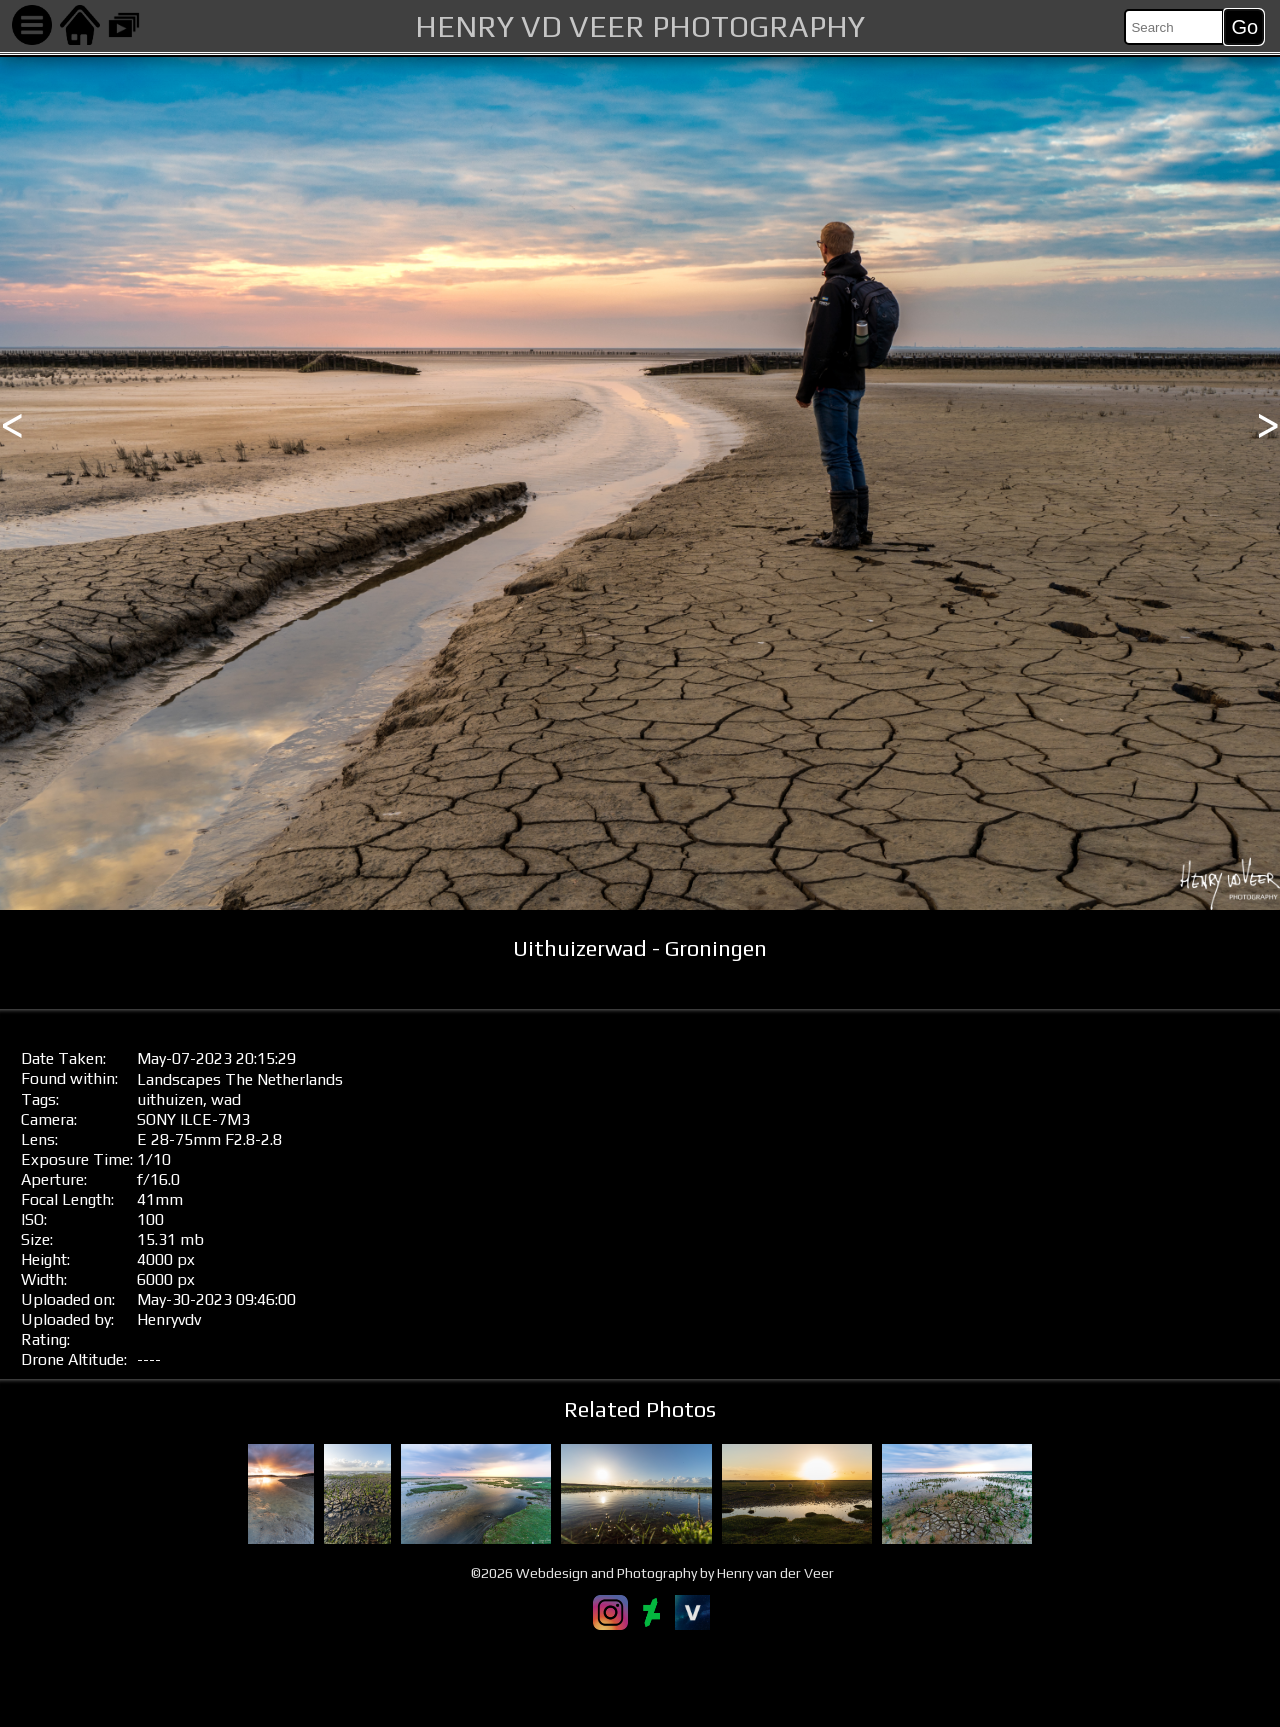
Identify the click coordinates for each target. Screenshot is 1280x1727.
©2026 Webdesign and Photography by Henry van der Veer (652, 1573)
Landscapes (179, 1079)
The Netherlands (284, 1079)
